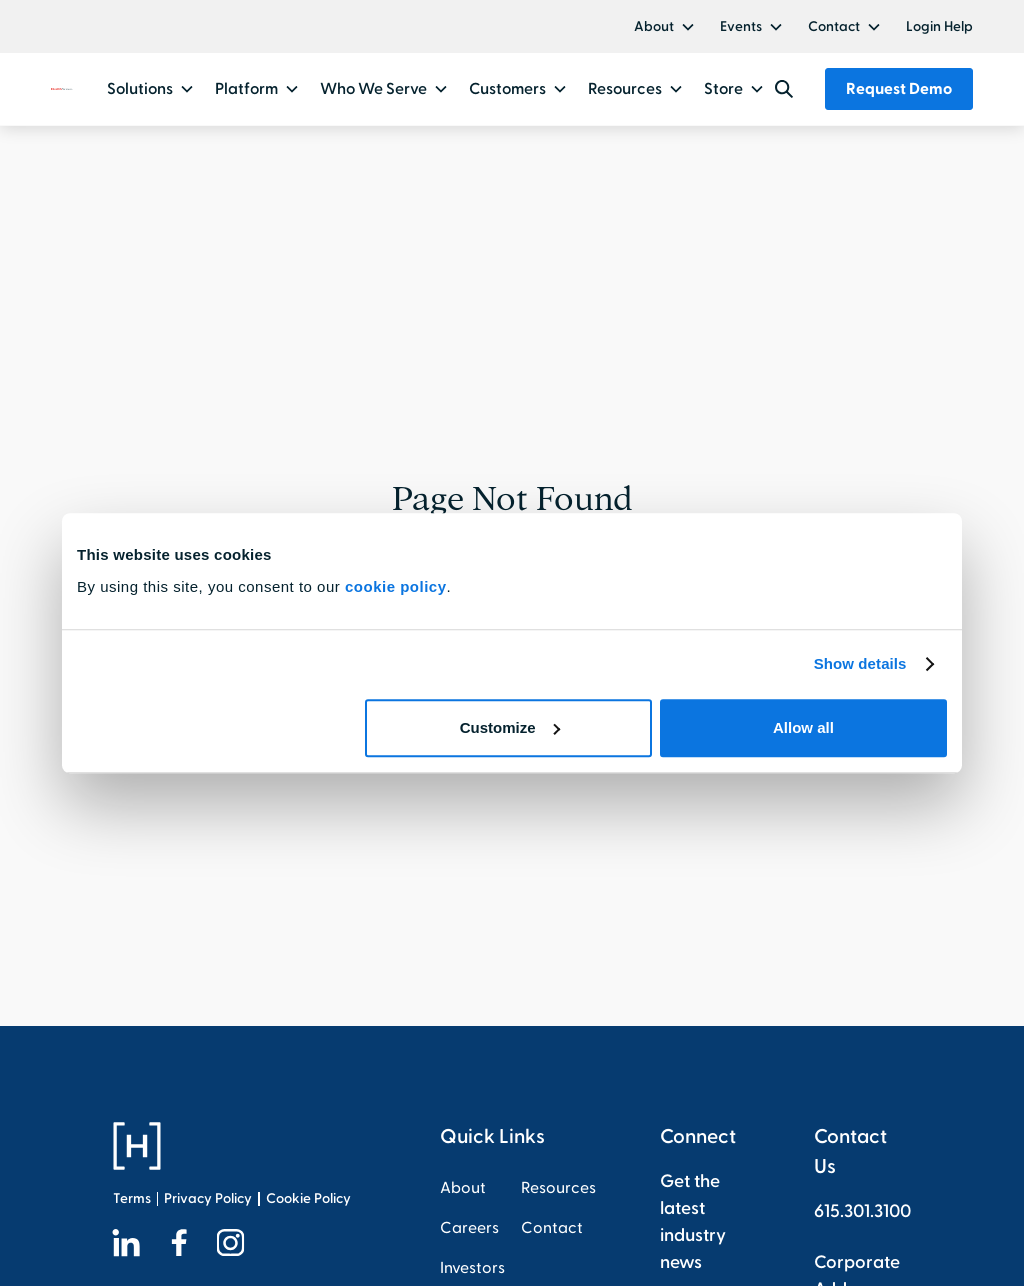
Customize (510, 727)
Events (741, 26)
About (654, 26)
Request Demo (899, 89)
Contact (834, 26)
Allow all (803, 727)
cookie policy (396, 586)
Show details (860, 663)
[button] (665, 26)
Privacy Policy (208, 1198)
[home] (62, 89)
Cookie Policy (308, 1198)
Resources (558, 1188)
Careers (469, 1228)
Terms (132, 1198)
